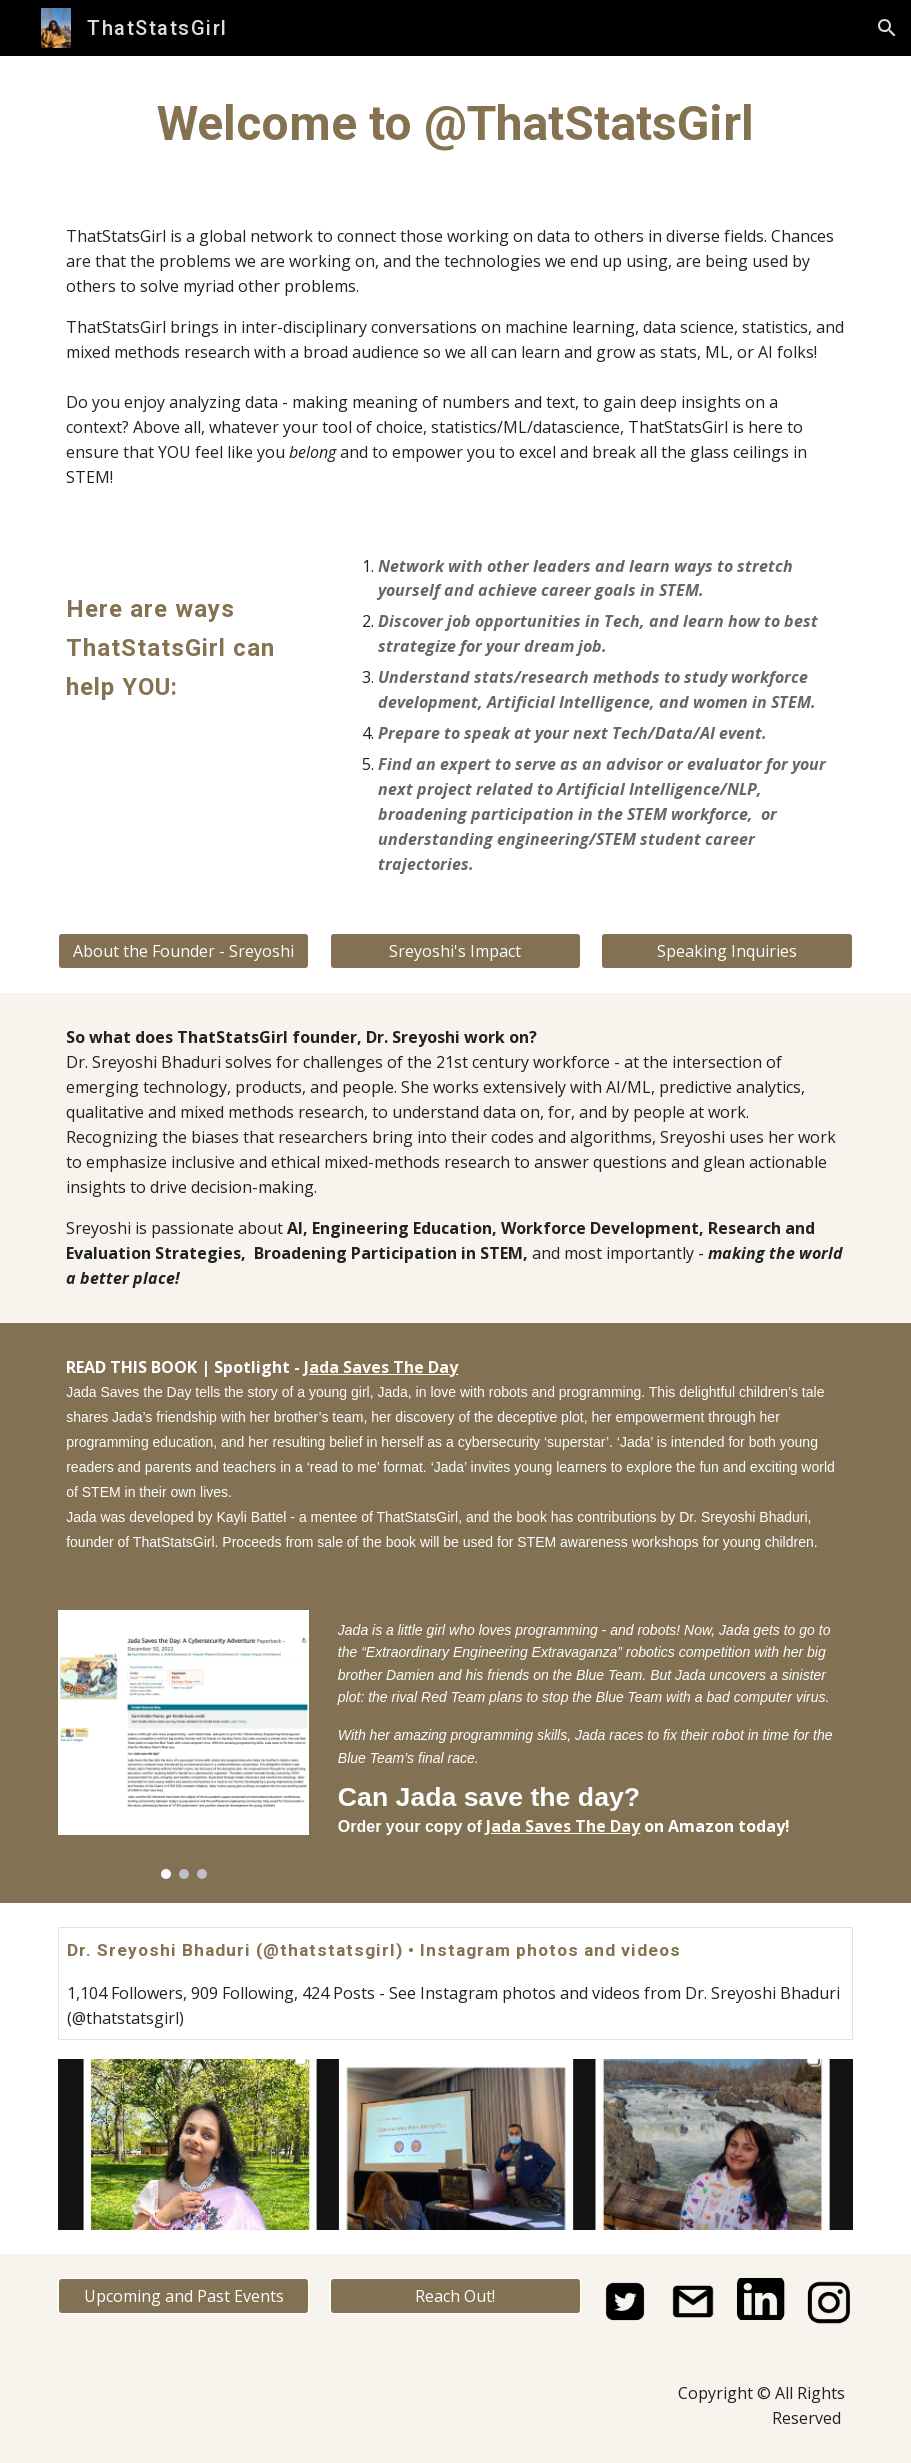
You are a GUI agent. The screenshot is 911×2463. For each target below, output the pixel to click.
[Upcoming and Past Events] (183, 2296)
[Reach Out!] (455, 2296)
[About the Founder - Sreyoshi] (183, 951)
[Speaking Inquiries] (726, 951)
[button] (887, 28)
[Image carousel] (183, 1744)
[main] (455, 124)
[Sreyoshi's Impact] (455, 951)
